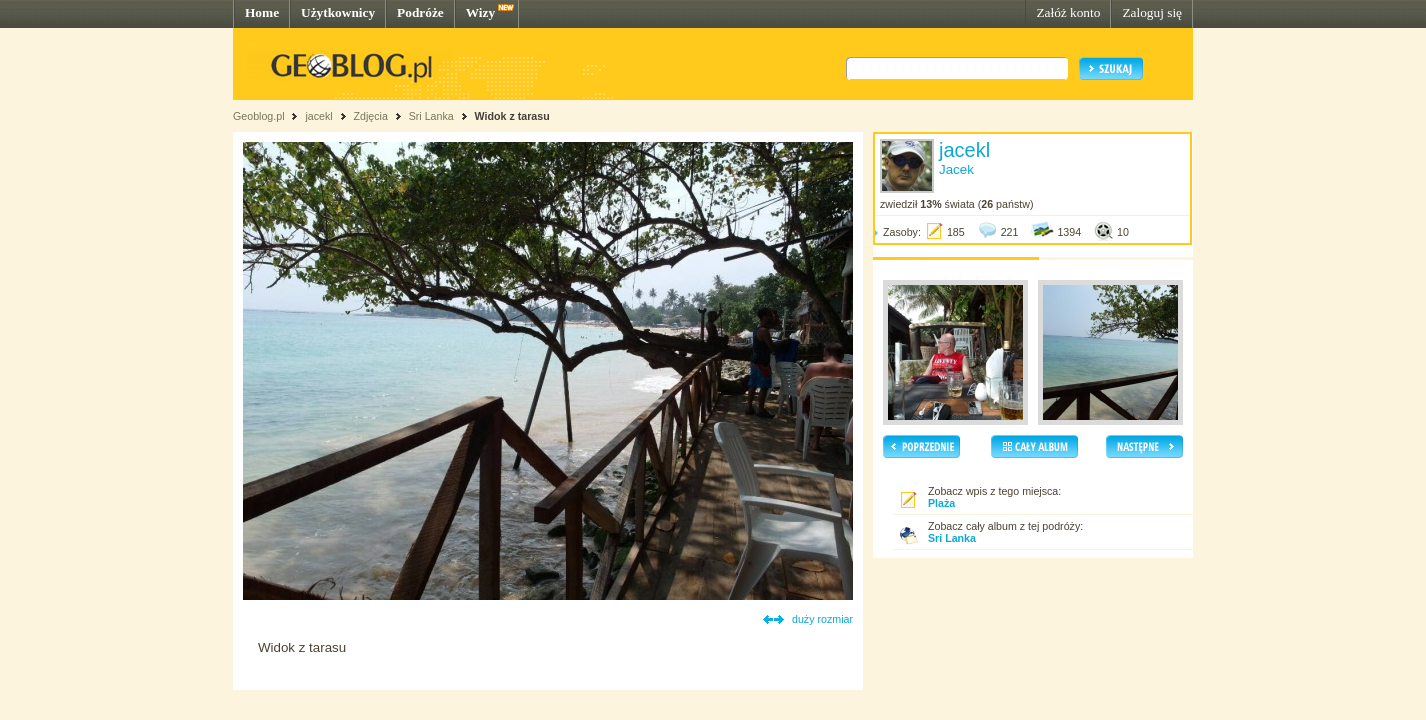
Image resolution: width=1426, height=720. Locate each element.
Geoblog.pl (259, 116)
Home (262, 12)
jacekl (318, 116)
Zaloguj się (1152, 12)
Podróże (420, 12)
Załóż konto (1068, 12)
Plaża (941, 503)
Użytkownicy (338, 12)
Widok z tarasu (512, 116)
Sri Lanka (431, 116)
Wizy (480, 12)
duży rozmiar (822, 619)
